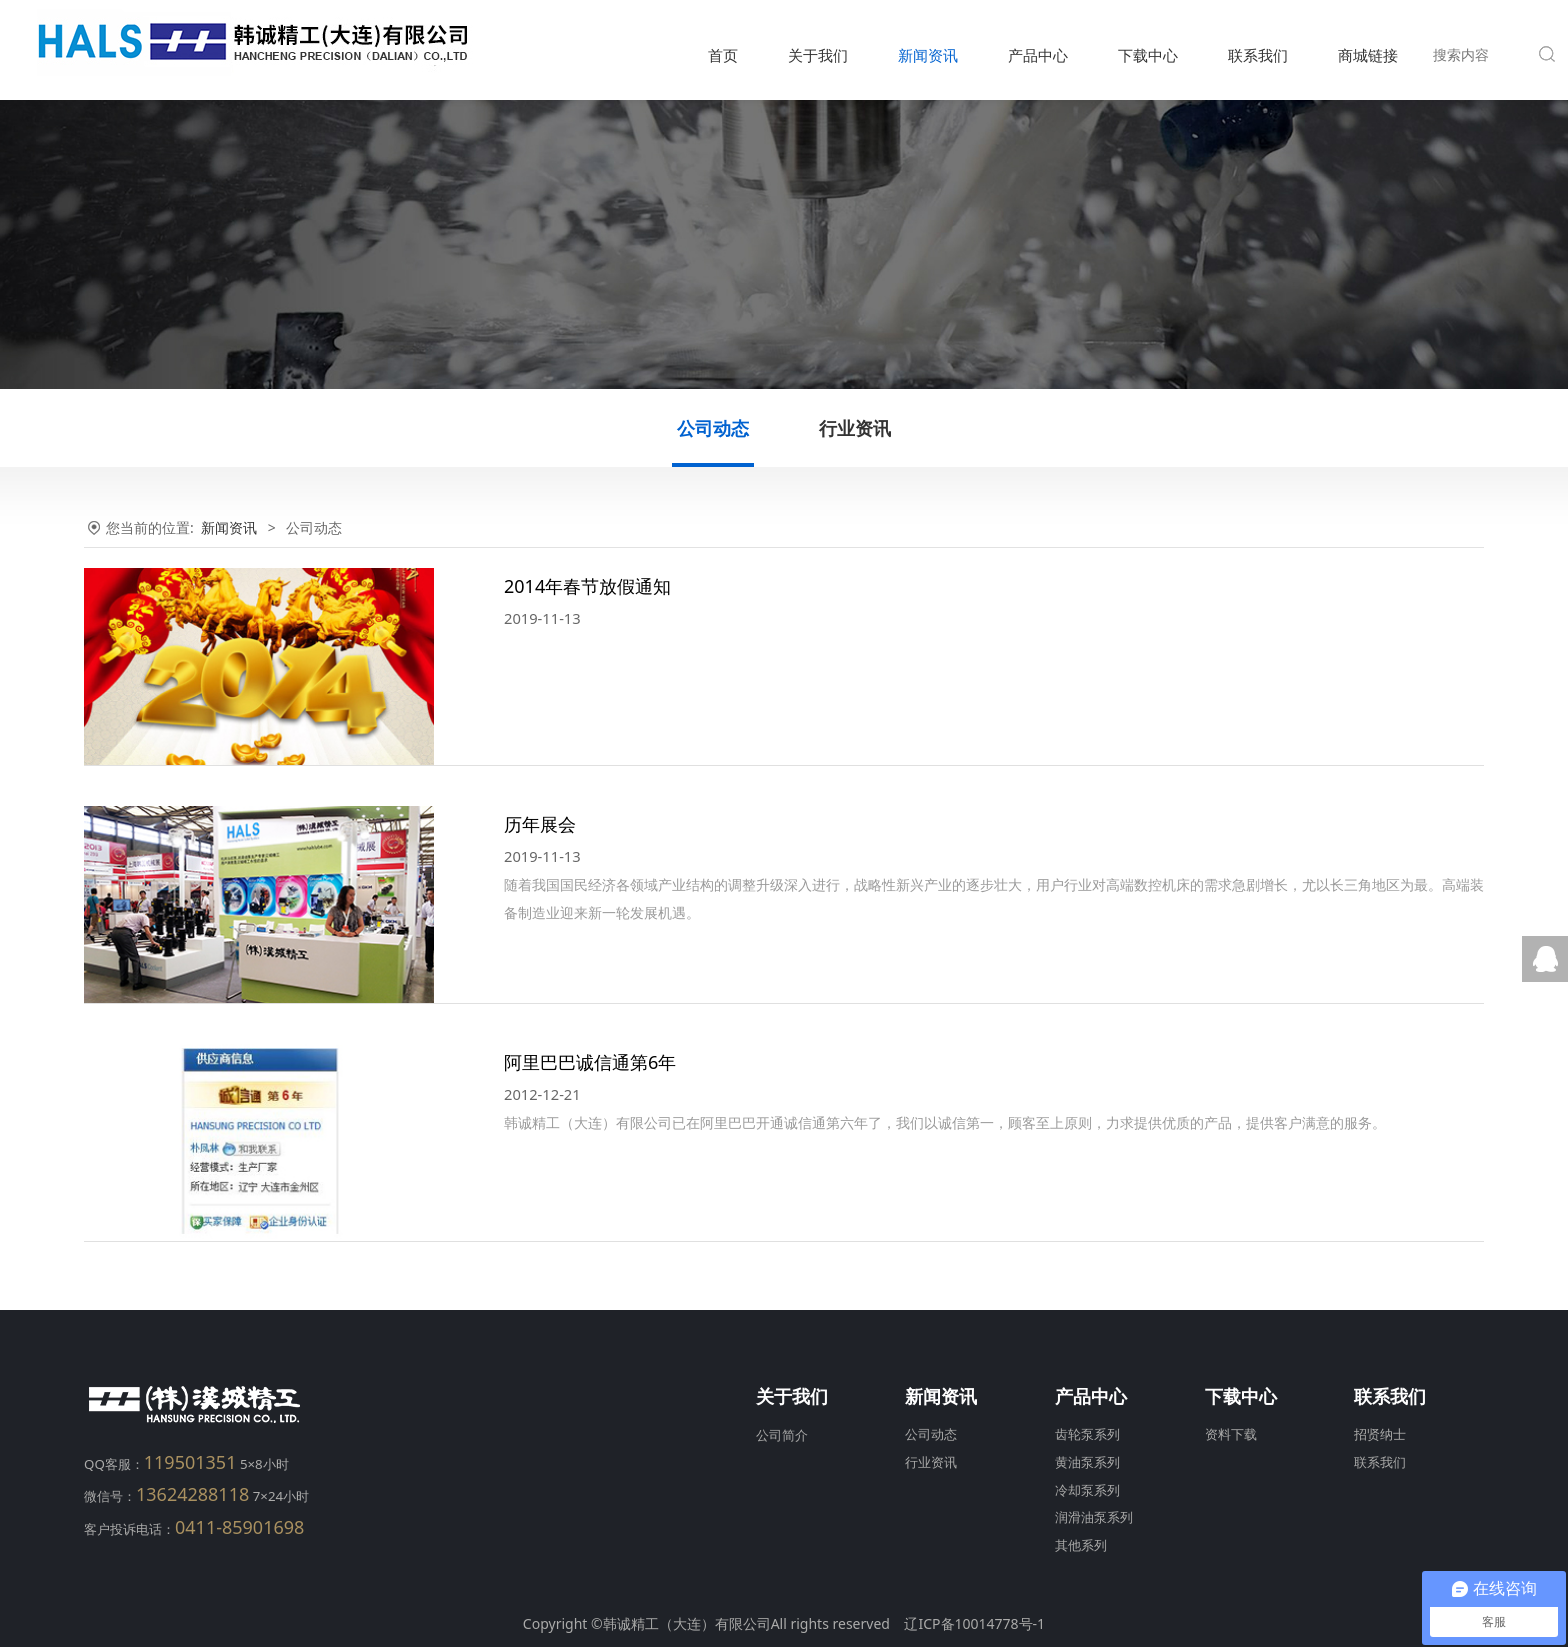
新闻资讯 (928, 55)
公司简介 (782, 1435)
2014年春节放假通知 (587, 586)
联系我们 (1258, 55)
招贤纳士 (1380, 1434)
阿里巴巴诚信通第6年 (590, 1062)
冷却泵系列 (1087, 1490)
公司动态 (713, 428)
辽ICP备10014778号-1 (974, 1623)
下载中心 (1148, 55)
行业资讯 (855, 428)
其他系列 (1081, 1545)
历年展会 (540, 824)
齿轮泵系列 (1087, 1434)
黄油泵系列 (1087, 1462)
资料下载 (1231, 1434)
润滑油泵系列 (1094, 1517)
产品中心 (1038, 55)
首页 (723, 55)
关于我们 (818, 55)
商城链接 (1368, 55)
